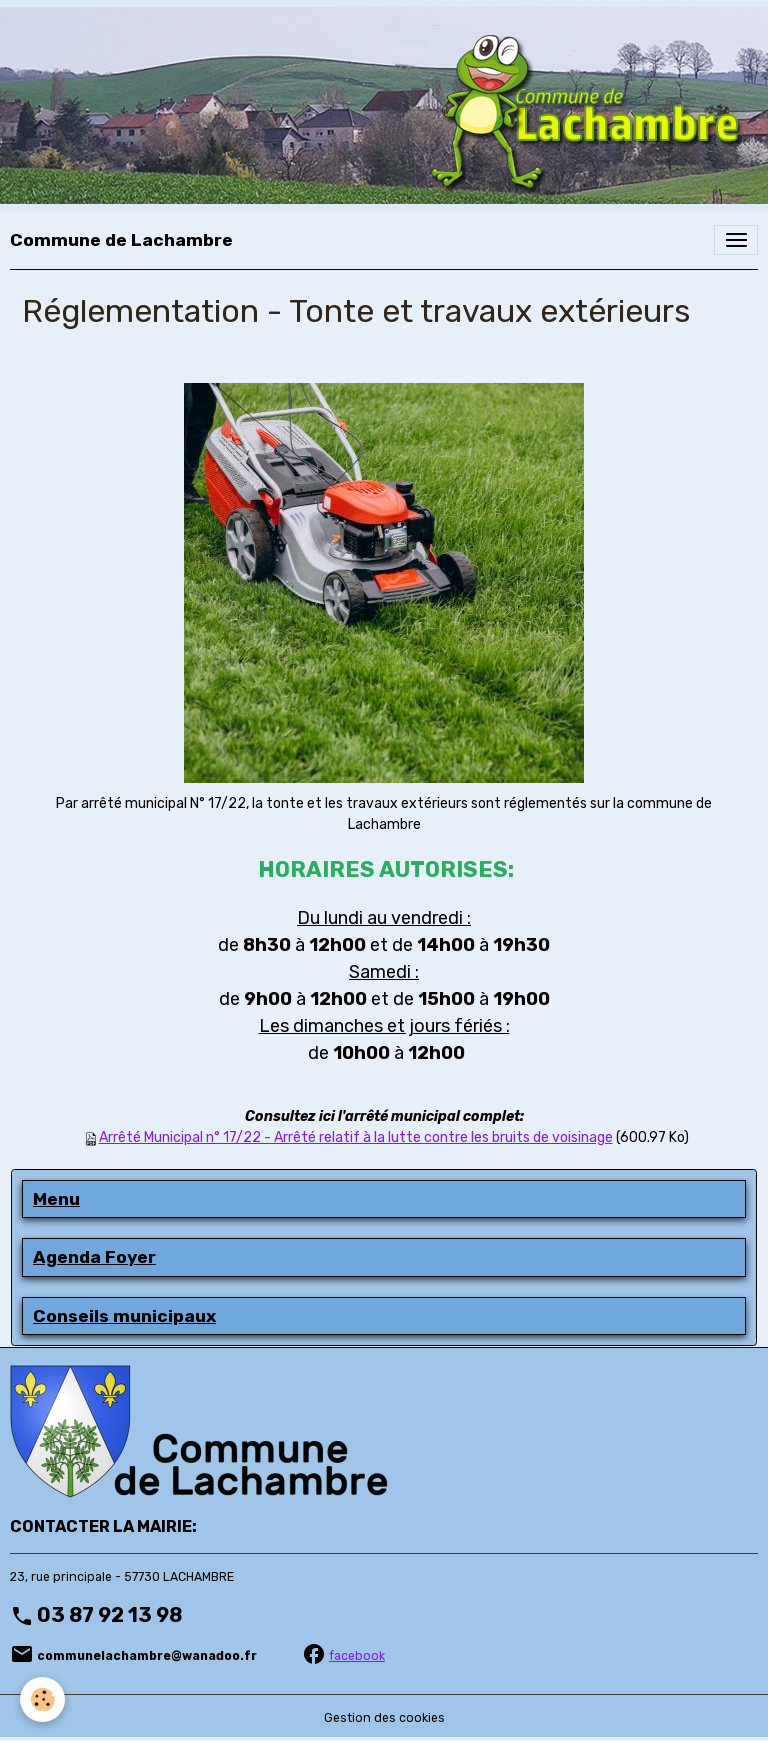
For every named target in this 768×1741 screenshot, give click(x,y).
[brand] (121, 240)
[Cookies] (42, 1699)
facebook (357, 1656)
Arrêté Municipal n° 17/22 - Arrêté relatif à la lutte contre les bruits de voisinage (356, 1137)
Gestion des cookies (384, 1718)
